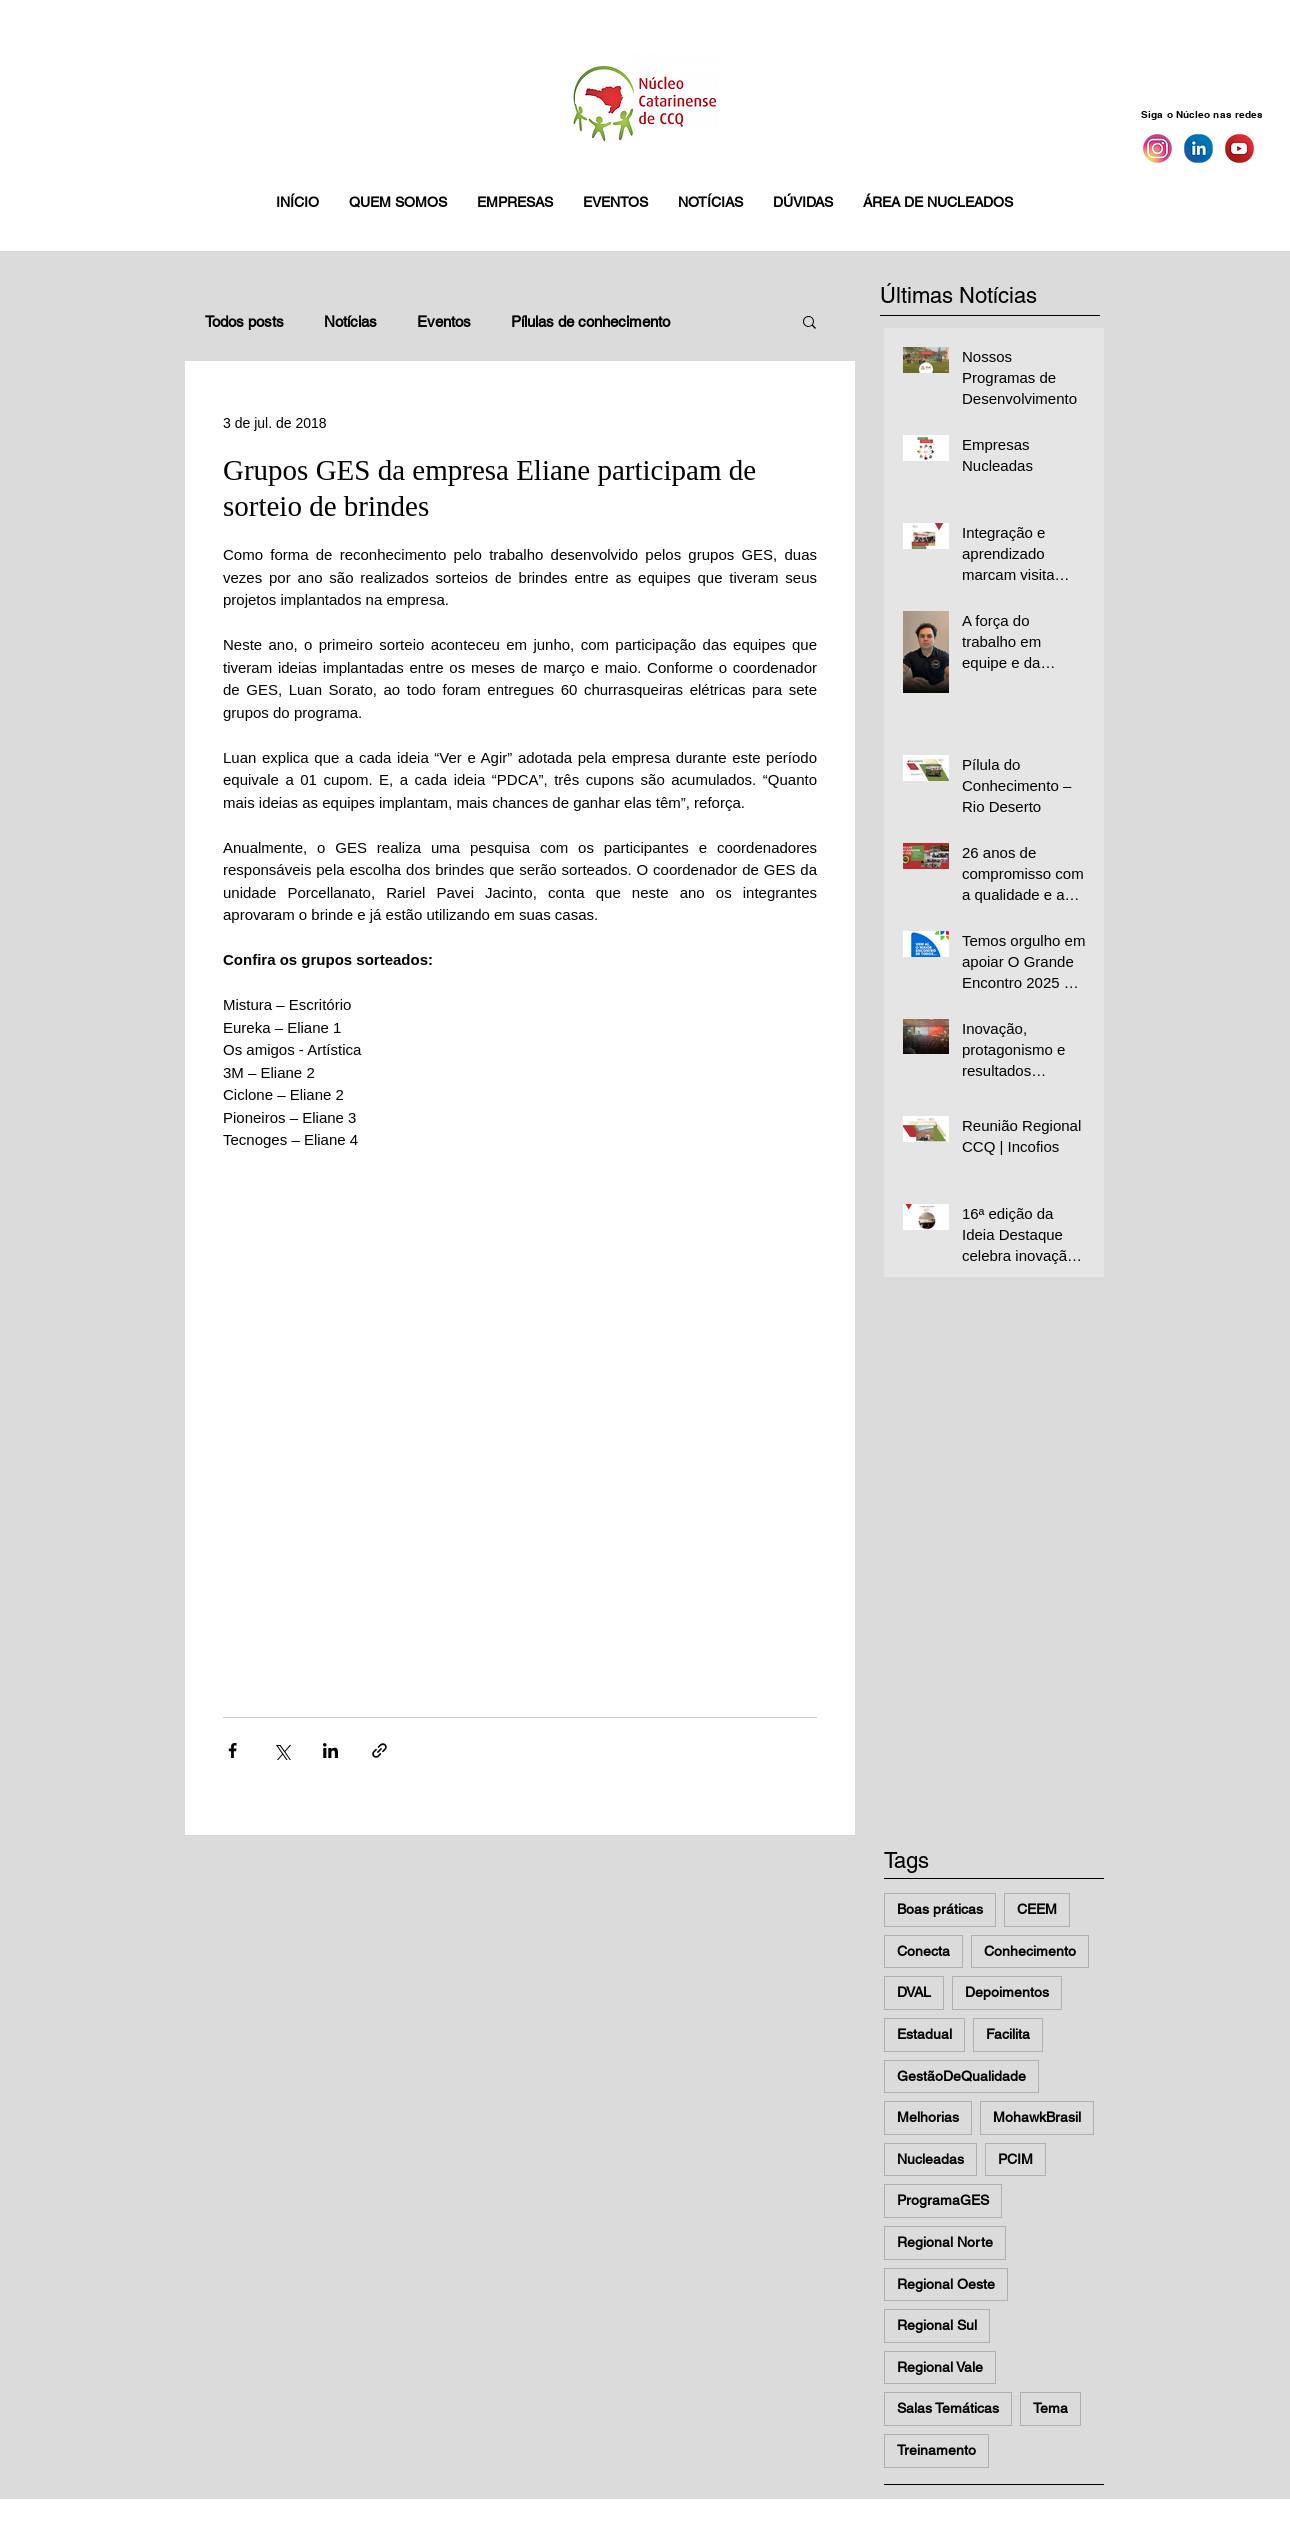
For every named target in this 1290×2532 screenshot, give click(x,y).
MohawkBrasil (1037, 2117)
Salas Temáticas (948, 2408)
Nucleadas (930, 2159)
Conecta (923, 1951)
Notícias (350, 321)
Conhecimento (1030, 1951)
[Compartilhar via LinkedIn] (330, 1750)
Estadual (924, 2034)
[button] (398, 202)
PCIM (1015, 2159)
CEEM (1037, 1909)
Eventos (444, 321)
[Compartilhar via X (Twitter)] (281, 1750)
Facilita (1008, 2034)
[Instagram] (1157, 148)
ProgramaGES (943, 2200)
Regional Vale (940, 2367)
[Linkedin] (1198, 148)
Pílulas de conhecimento (590, 321)
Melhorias (928, 2117)
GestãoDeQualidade (961, 2076)
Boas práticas (940, 1909)
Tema (1050, 2408)
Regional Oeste (946, 2284)
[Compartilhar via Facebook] (232, 1750)
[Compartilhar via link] (379, 1750)
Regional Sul (937, 2325)
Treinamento (936, 2450)
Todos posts (244, 321)
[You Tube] (1239, 148)
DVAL (914, 1992)
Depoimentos (1007, 1992)
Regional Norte (945, 2242)
